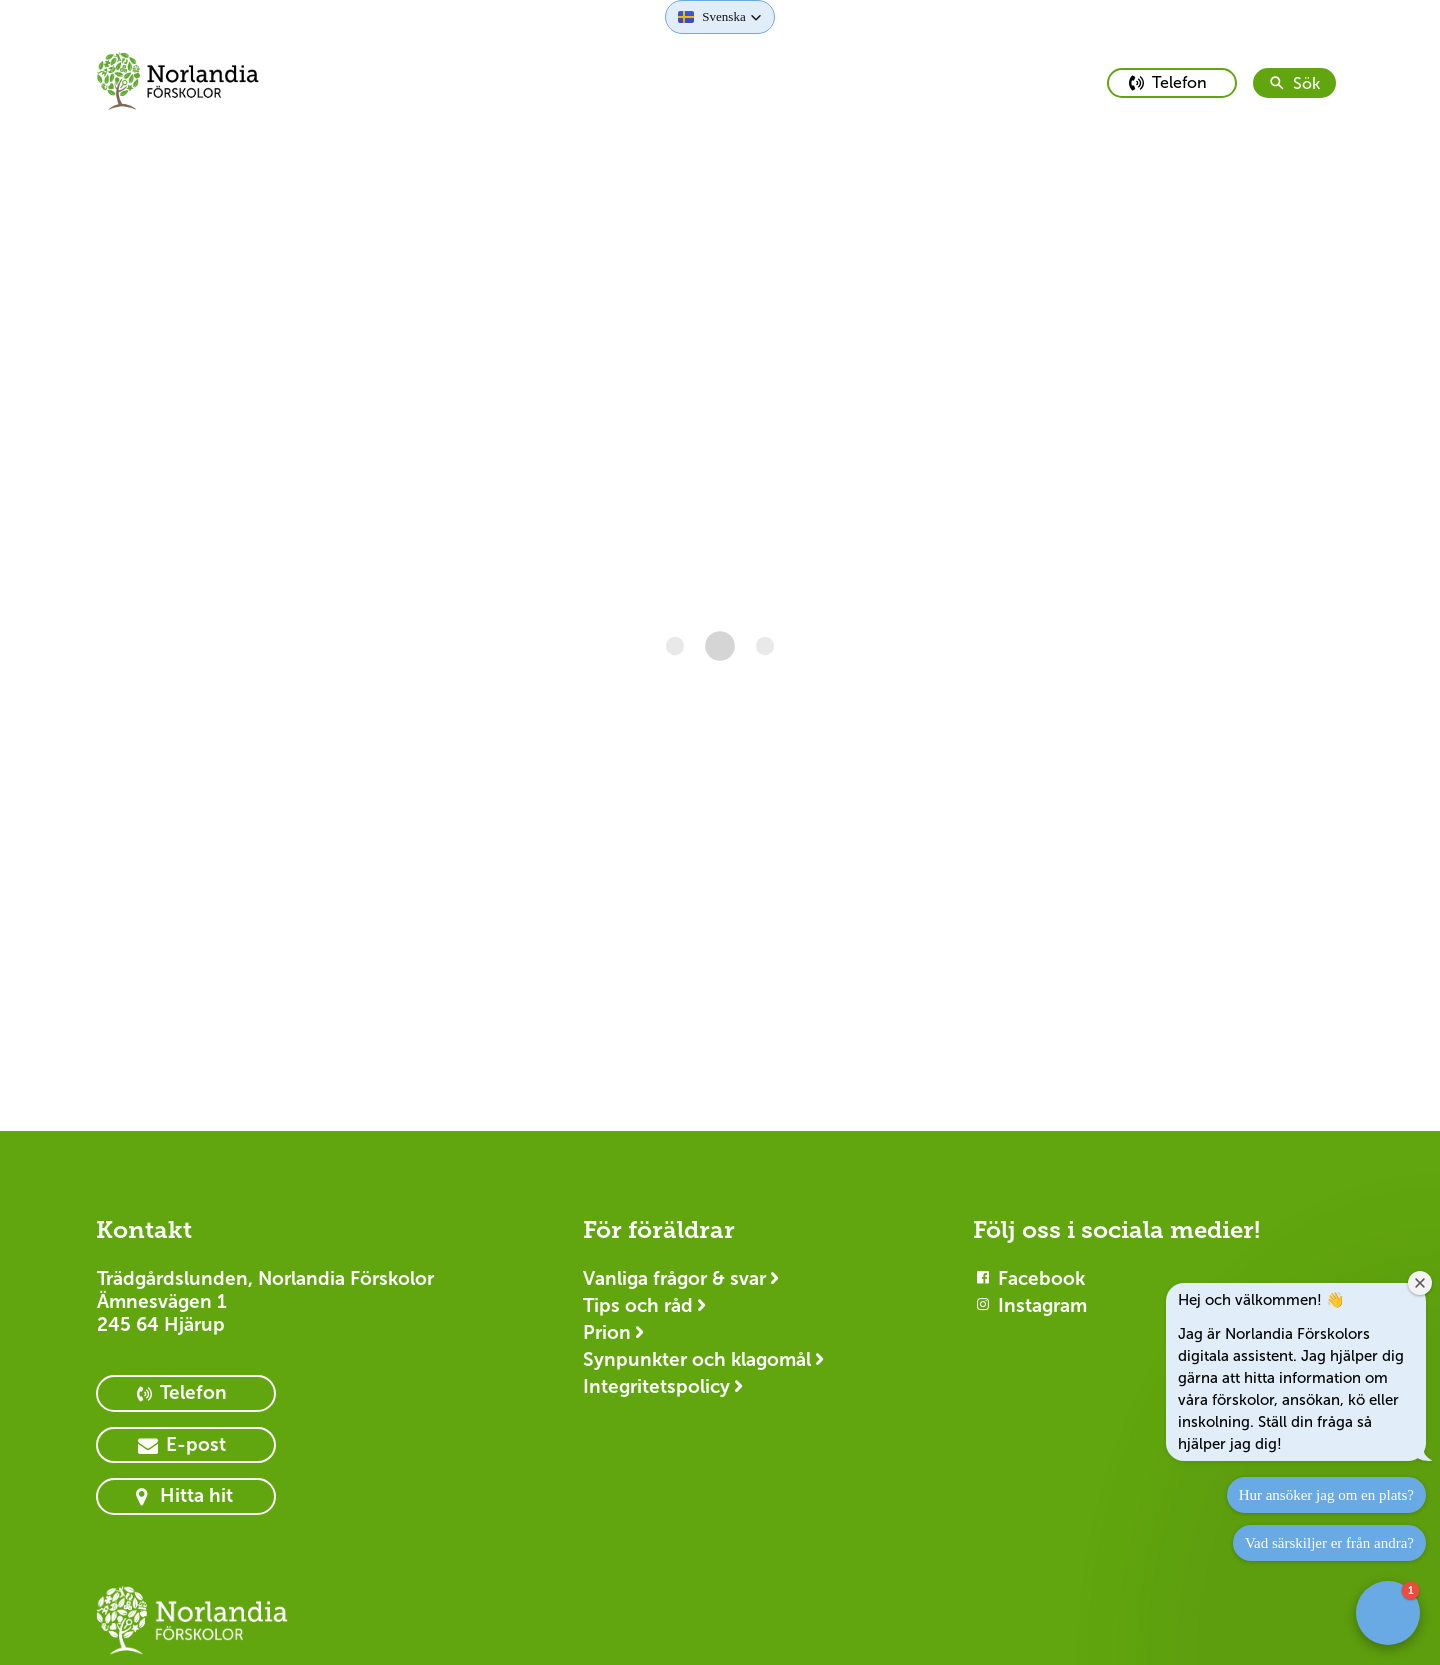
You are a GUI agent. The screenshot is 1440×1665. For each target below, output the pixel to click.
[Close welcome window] (1420, 1283)
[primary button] (1172, 83)
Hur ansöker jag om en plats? (1326, 1495)
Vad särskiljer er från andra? (1329, 1543)
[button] (719, 17)
